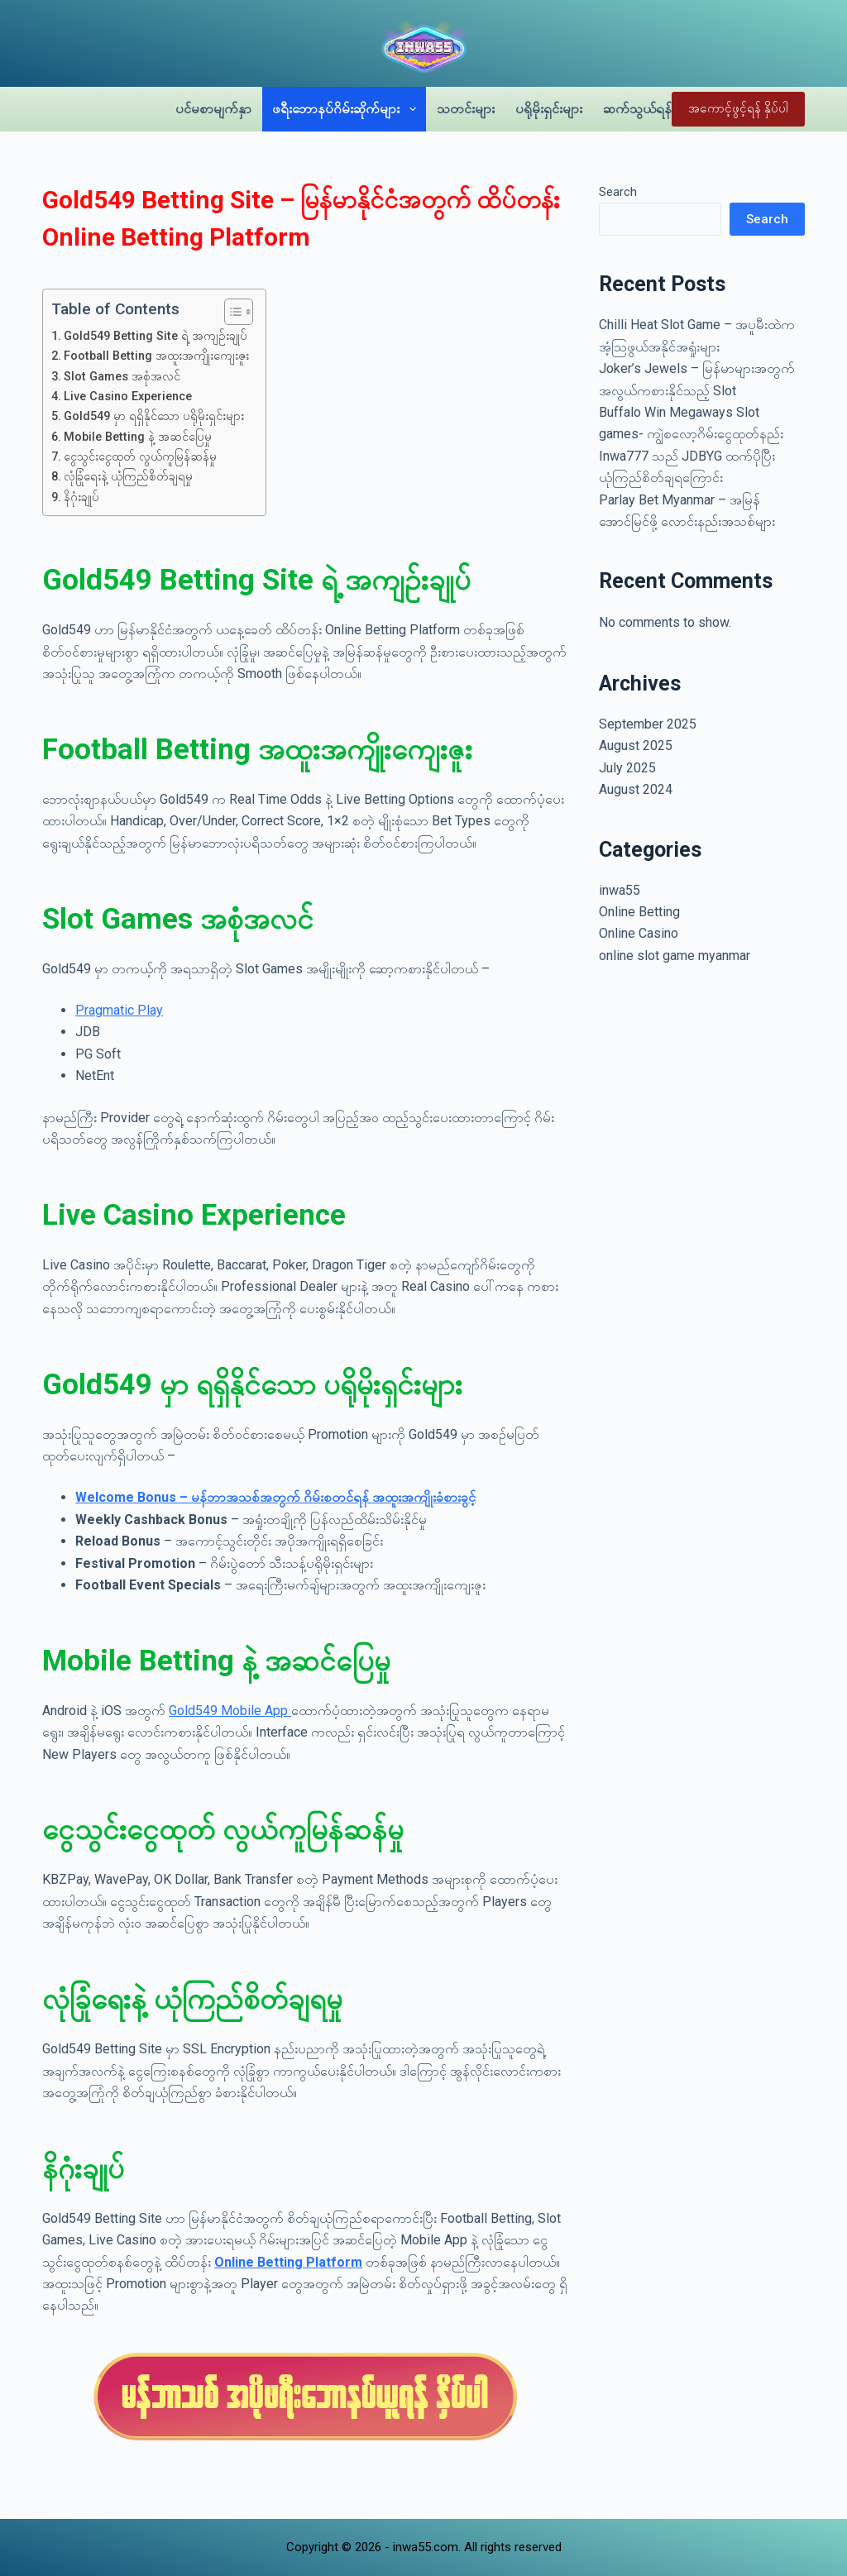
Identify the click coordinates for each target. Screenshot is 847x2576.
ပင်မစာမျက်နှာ (213, 109)
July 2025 (627, 768)
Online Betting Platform (288, 2262)
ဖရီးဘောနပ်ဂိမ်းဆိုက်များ (347, 109)
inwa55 (619, 890)
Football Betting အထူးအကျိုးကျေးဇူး (156, 356)
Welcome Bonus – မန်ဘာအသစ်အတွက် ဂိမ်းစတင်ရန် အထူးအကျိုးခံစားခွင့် (275, 1497)
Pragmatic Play (119, 1010)
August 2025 (635, 745)
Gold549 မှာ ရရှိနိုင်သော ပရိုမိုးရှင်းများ (154, 416)
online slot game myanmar (674, 955)
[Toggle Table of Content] (230, 312)
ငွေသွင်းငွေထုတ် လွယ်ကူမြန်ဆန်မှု (140, 457)
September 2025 (647, 724)
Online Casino (638, 933)
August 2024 (635, 789)
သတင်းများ (466, 109)
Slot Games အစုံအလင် (122, 377)
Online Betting (639, 912)
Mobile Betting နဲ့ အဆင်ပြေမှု (138, 437)
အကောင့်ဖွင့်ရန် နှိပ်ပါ (738, 108)
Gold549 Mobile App (230, 1710)
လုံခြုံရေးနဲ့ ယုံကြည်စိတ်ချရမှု (128, 477)
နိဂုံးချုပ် (81, 497)
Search (618, 191)
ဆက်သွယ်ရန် (637, 109)
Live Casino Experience (128, 397)
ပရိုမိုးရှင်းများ (548, 109)
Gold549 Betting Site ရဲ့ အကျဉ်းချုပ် (155, 336)
